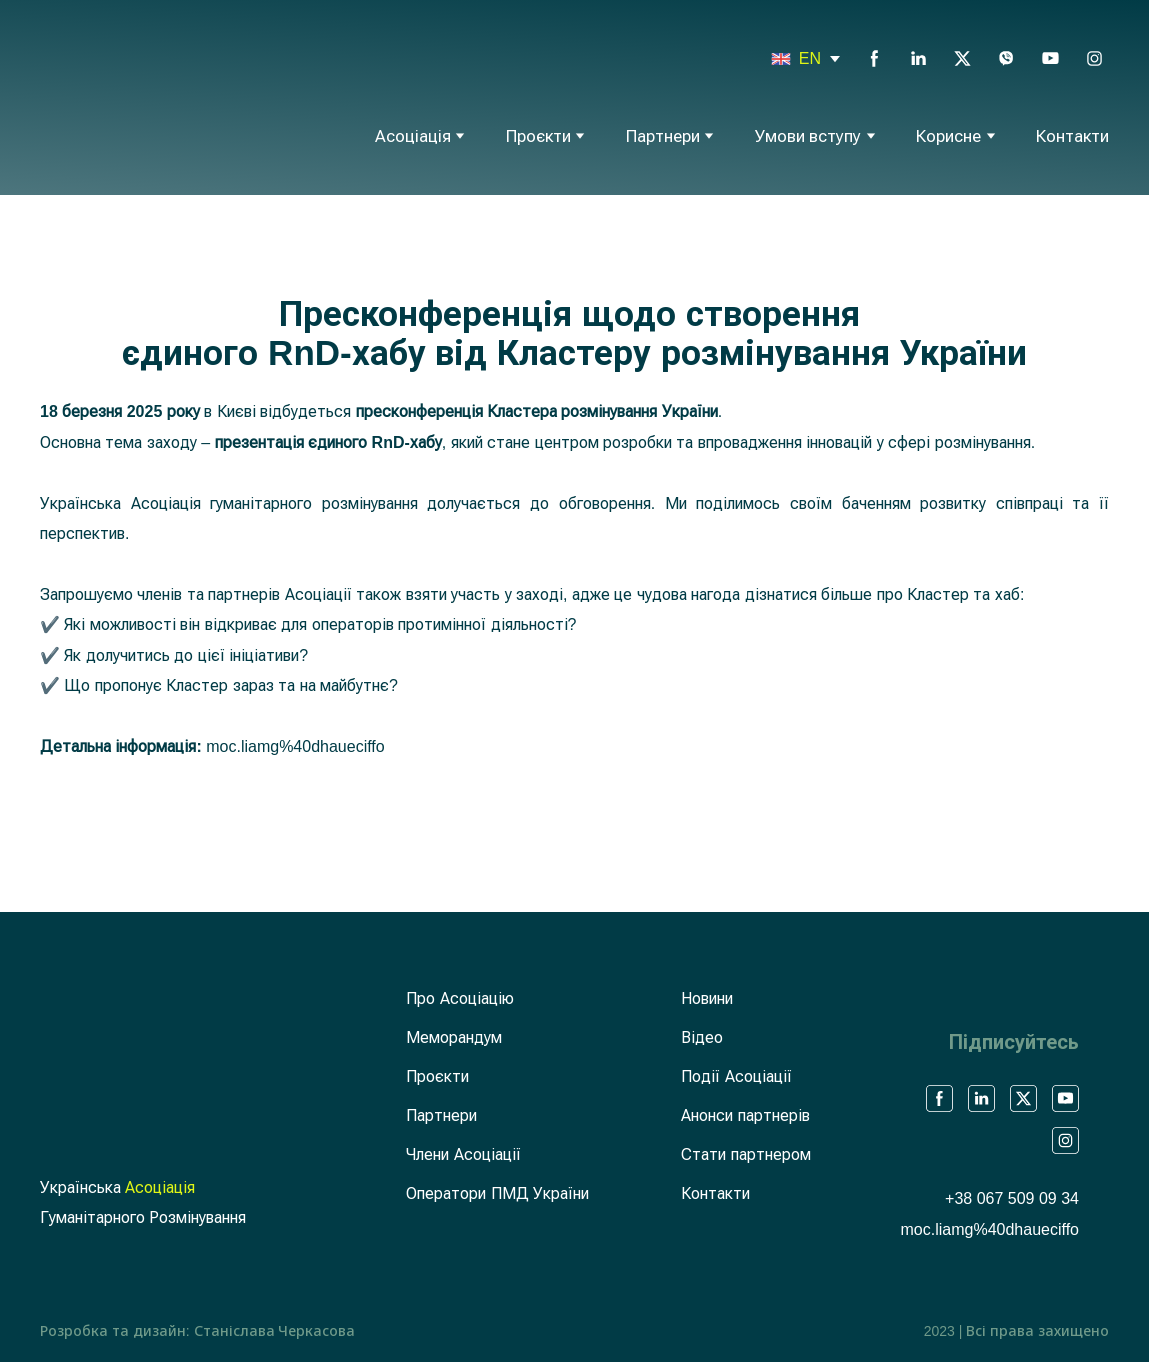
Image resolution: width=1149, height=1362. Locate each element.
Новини (707, 998)
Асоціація (413, 136)
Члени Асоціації (463, 1154)
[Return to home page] (122, 95)
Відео (702, 1037)
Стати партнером (745, 1154)
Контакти (1072, 136)
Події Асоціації (736, 1076)
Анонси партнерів (745, 1115)
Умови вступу (808, 136)
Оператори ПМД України (497, 1193)
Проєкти (538, 136)
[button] (874, 58)
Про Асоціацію (459, 998)
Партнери (663, 136)
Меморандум (454, 1037)
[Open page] (781, 59)
